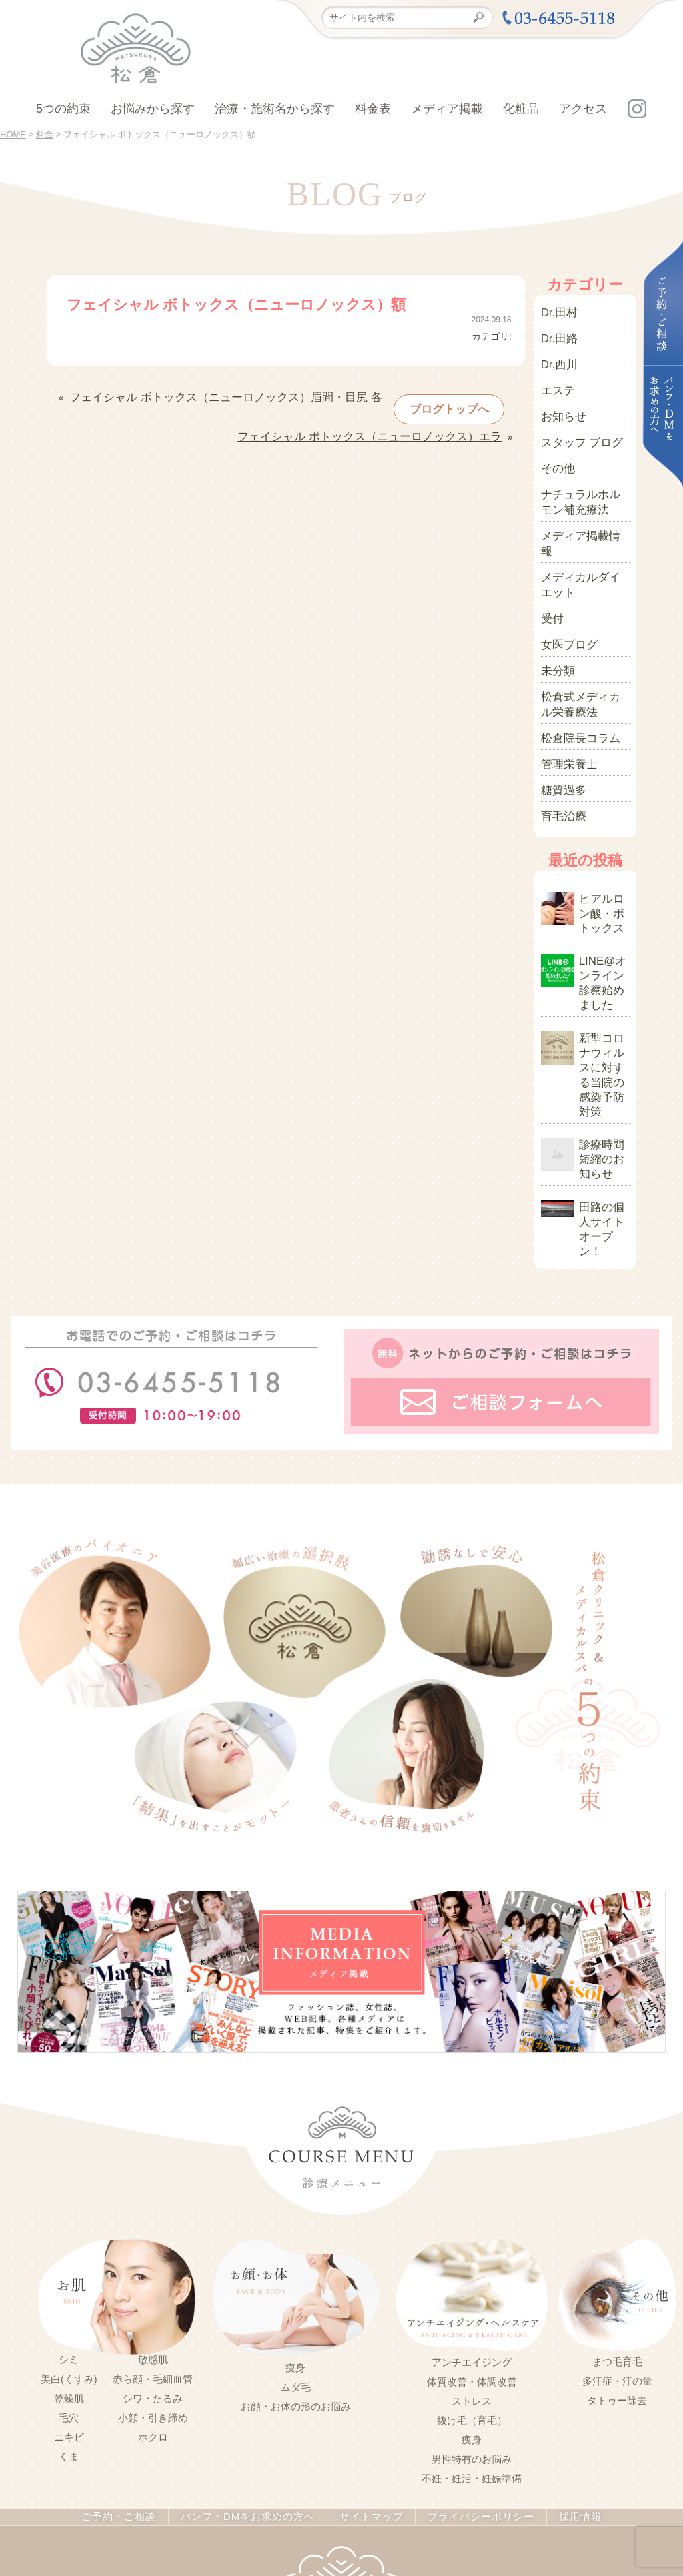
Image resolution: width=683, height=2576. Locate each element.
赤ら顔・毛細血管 (153, 2193)
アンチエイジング (472, 2177)
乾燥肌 (69, 2213)
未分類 (555, 606)
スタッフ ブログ (575, 423)
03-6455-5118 (326, 2503)
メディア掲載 (447, 108)
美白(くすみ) (69, 2193)
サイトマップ (365, 2331)
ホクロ (153, 2251)
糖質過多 (559, 709)
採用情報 (563, 2331)
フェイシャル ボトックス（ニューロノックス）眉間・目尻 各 (198, 395)
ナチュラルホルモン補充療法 (583, 475)
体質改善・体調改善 (472, 2196)
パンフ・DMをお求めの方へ (251, 2331)
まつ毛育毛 (617, 2176)
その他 (555, 446)
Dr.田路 (556, 333)
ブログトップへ (421, 402)
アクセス (583, 108)
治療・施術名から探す (275, 108)
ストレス (472, 2215)
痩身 (295, 2182)
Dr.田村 (556, 310)
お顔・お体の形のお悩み (296, 2221)
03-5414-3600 (426, 2503)
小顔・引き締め (153, 2232)
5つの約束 (63, 108)
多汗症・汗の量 (617, 2195)
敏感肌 (153, 2174)
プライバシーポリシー (469, 2331)
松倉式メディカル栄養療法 (583, 635)
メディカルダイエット (583, 532)
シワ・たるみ (153, 2213)
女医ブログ (564, 583)
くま (69, 2271)
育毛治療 (559, 732)
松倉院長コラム (573, 664)
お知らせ (559, 401)
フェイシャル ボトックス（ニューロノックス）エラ (393, 421)
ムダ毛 (296, 2201)
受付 (550, 561)
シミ (69, 2174)
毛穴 (69, 2232)
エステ (555, 378)
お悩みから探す (153, 108)
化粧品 (521, 108)
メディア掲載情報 (578, 503)
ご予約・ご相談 (132, 2331)
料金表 (373, 108)
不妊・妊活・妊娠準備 (472, 2293)
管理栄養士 (564, 686)
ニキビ (69, 2251)
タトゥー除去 (617, 2215)
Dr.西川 (556, 355)
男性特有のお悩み (472, 2273)
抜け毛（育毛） (472, 2235)
